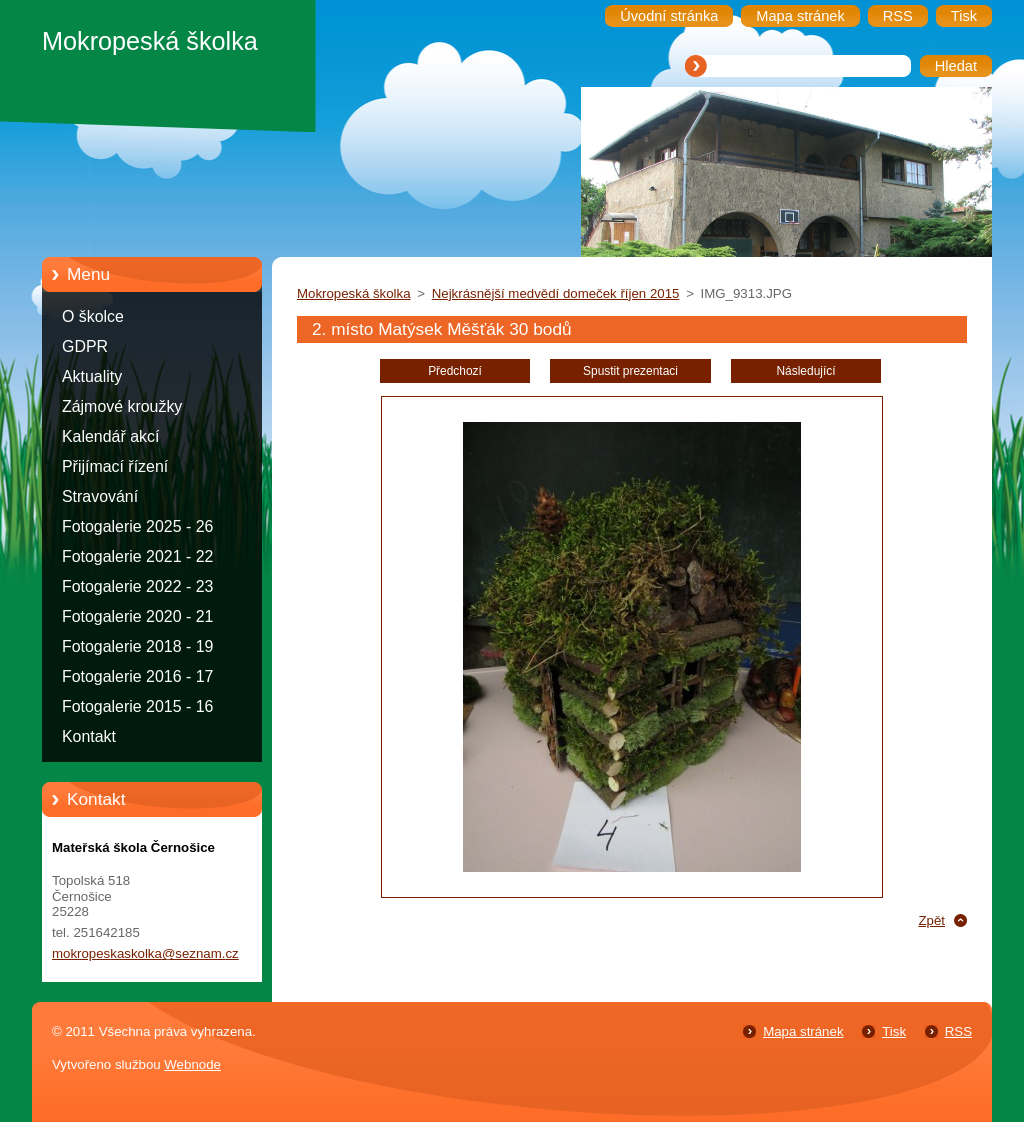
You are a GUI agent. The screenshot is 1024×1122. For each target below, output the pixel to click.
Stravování (100, 496)
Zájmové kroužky (122, 406)
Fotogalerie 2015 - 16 (137, 706)
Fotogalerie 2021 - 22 (137, 556)
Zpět (931, 920)
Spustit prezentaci (630, 371)
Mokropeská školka (354, 293)
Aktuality (92, 376)
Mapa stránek (803, 1031)
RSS (958, 1031)
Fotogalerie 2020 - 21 (137, 616)
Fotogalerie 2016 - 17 (137, 676)
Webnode (192, 1064)
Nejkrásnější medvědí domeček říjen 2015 (556, 293)
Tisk (894, 1031)
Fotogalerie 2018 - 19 (137, 646)
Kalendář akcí (110, 436)
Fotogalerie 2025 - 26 (137, 526)
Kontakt (89, 736)
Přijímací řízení (115, 466)
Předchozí (455, 371)
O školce (93, 316)
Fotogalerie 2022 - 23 (137, 586)
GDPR (85, 346)
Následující (805, 371)
